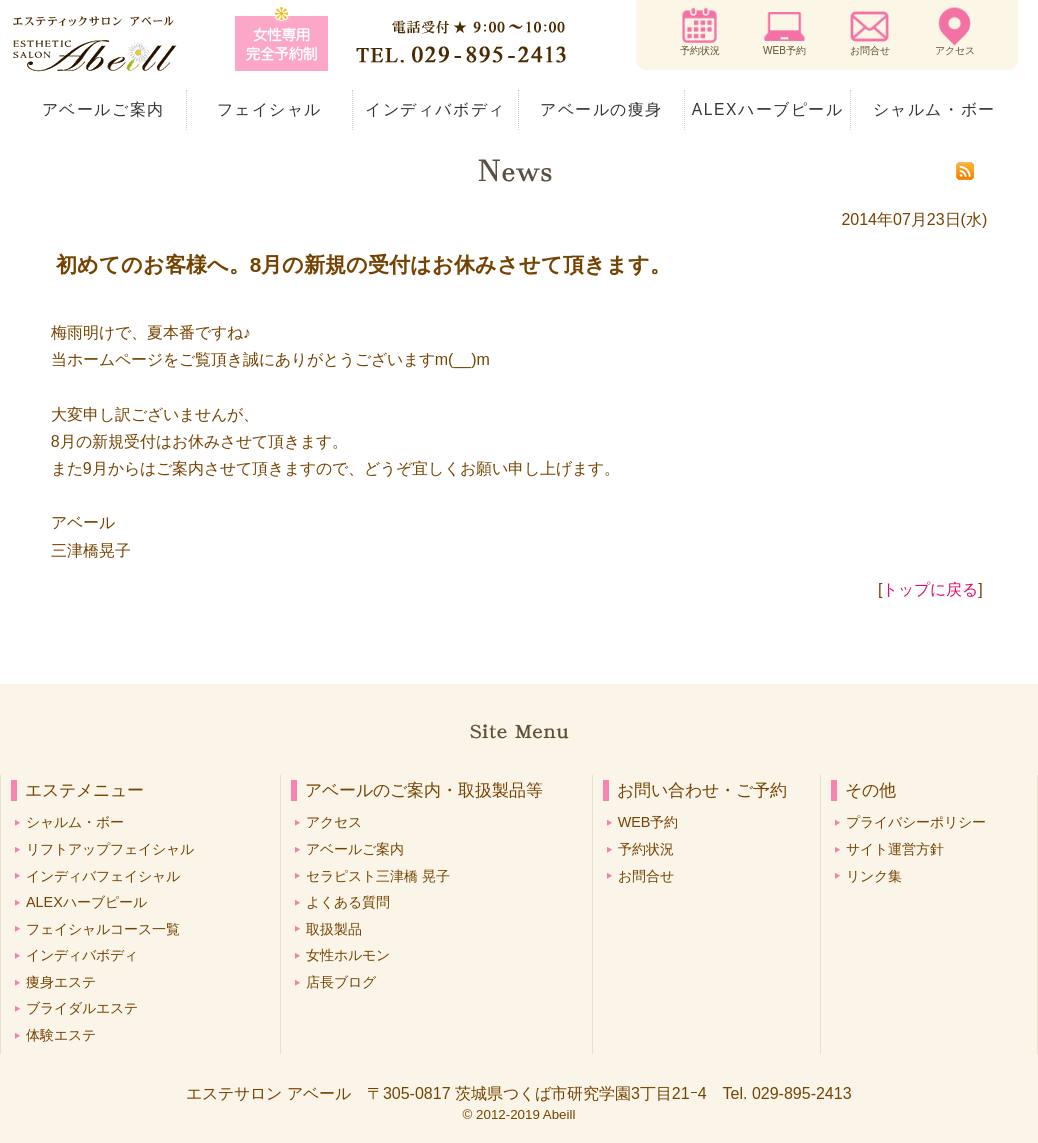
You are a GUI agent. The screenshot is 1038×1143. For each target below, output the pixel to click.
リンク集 (874, 876)
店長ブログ (341, 982)
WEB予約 (784, 50)
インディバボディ (435, 109)
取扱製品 (334, 929)
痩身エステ (61, 982)
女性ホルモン (348, 955)
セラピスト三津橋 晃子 (378, 876)
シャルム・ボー (934, 109)
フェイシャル (269, 109)
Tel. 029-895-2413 (787, 1093)
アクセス (955, 50)
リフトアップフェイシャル (110, 849)
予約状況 (700, 50)
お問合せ (870, 50)
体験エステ (61, 1035)
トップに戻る (930, 589)
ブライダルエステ (82, 1008)
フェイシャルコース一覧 (103, 929)
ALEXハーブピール (768, 109)
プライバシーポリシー (916, 822)
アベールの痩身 (601, 109)
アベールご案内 (103, 109)
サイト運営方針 (895, 849)
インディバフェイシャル (103, 876)
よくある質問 (348, 902)
